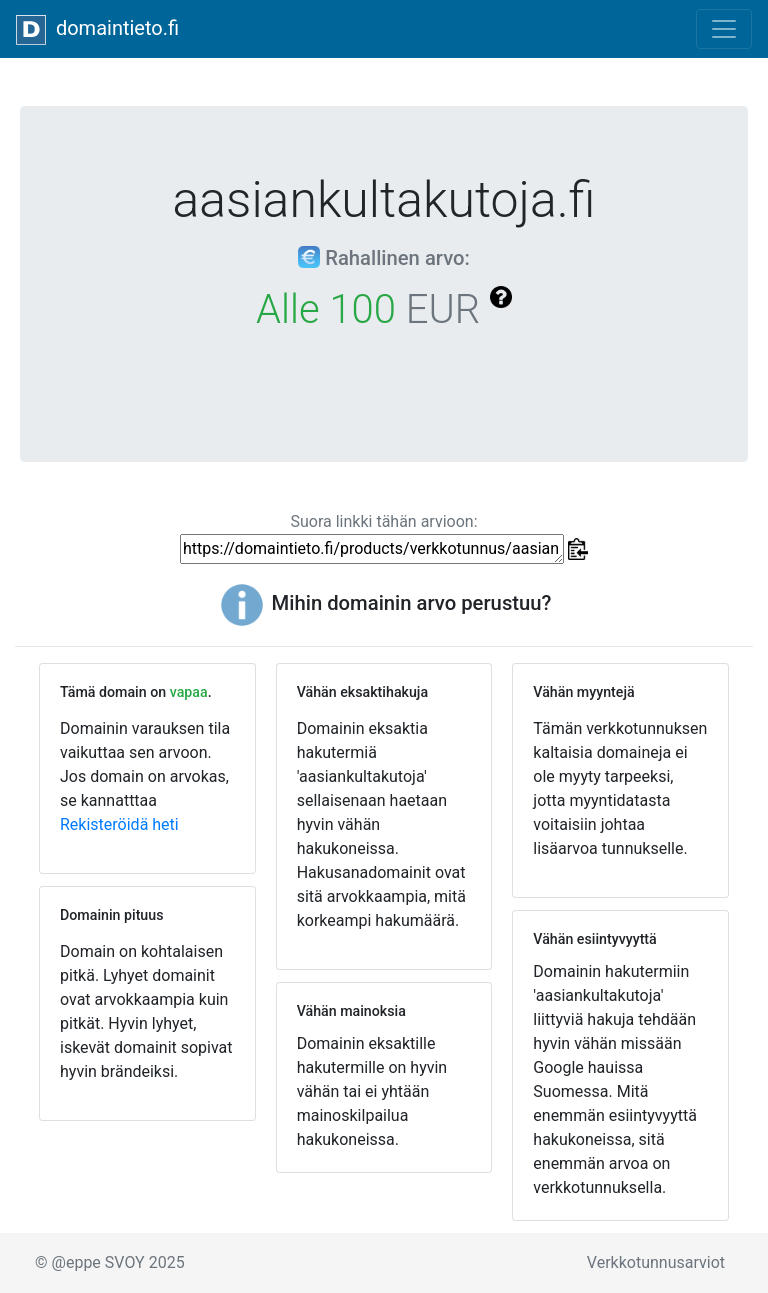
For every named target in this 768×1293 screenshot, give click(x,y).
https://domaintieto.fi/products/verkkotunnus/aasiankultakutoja (372, 549)
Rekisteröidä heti (119, 824)
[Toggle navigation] (724, 29)
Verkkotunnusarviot (656, 1262)
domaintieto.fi (97, 30)
